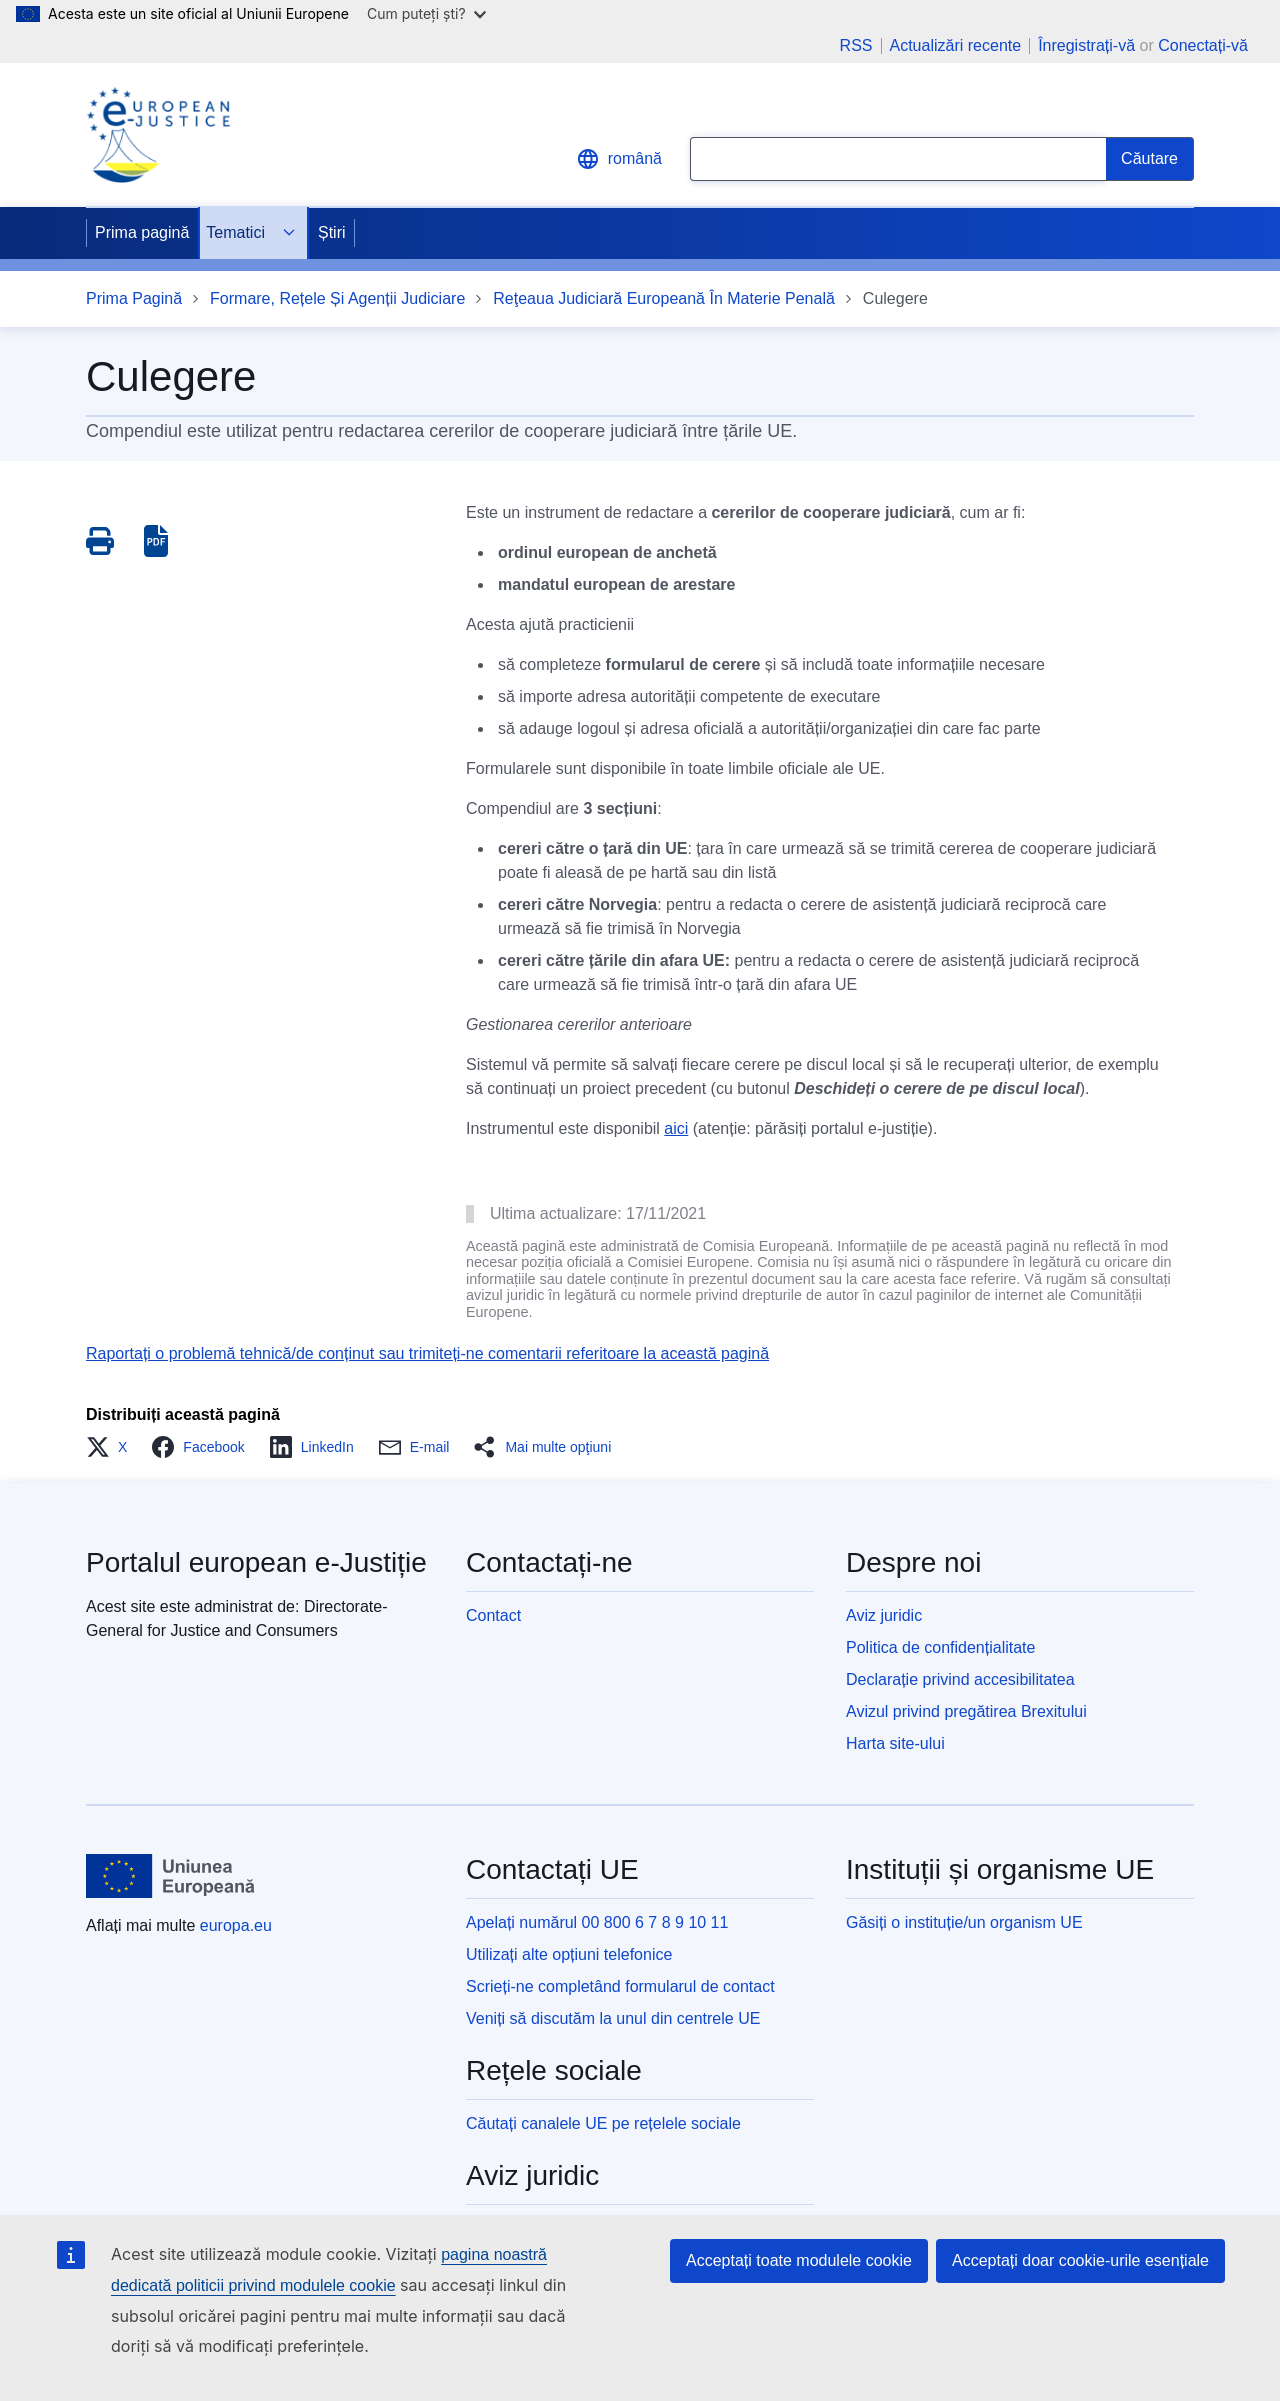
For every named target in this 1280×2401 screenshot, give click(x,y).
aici (676, 1128)
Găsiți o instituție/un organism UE (964, 1922)
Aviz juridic (884, 1615)
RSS (856, 46)
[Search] (1150, 159)
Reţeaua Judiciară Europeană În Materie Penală (664, 298)
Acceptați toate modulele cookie (799, 2260)
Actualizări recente (956, 46)
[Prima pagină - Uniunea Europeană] (171, 1876)
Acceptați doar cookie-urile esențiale (1080, 2260)
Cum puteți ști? (426, 13)
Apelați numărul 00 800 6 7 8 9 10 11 (597, 1922)
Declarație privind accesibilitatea (960, 1679)
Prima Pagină (134, 298)
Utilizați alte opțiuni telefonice (569, 1954)
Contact (493, 1615)
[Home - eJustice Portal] (158, 135)
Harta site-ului (895, 1743)
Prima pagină (142, 232)
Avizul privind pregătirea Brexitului (966, 1711)
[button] (112, 1447)
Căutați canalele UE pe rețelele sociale (603, 2123)
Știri (332, 232)
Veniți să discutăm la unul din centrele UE (613, 2018)
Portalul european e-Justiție (256, 1562)
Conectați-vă (1203, 45)
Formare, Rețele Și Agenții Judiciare (337, 298)
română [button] (619, 159)
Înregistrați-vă (1086, 45)
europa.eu (236, 1925)
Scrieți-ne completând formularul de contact (620, 1986)
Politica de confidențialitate (940, 1647)
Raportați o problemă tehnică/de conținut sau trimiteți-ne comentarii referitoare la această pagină (427, 1353)
